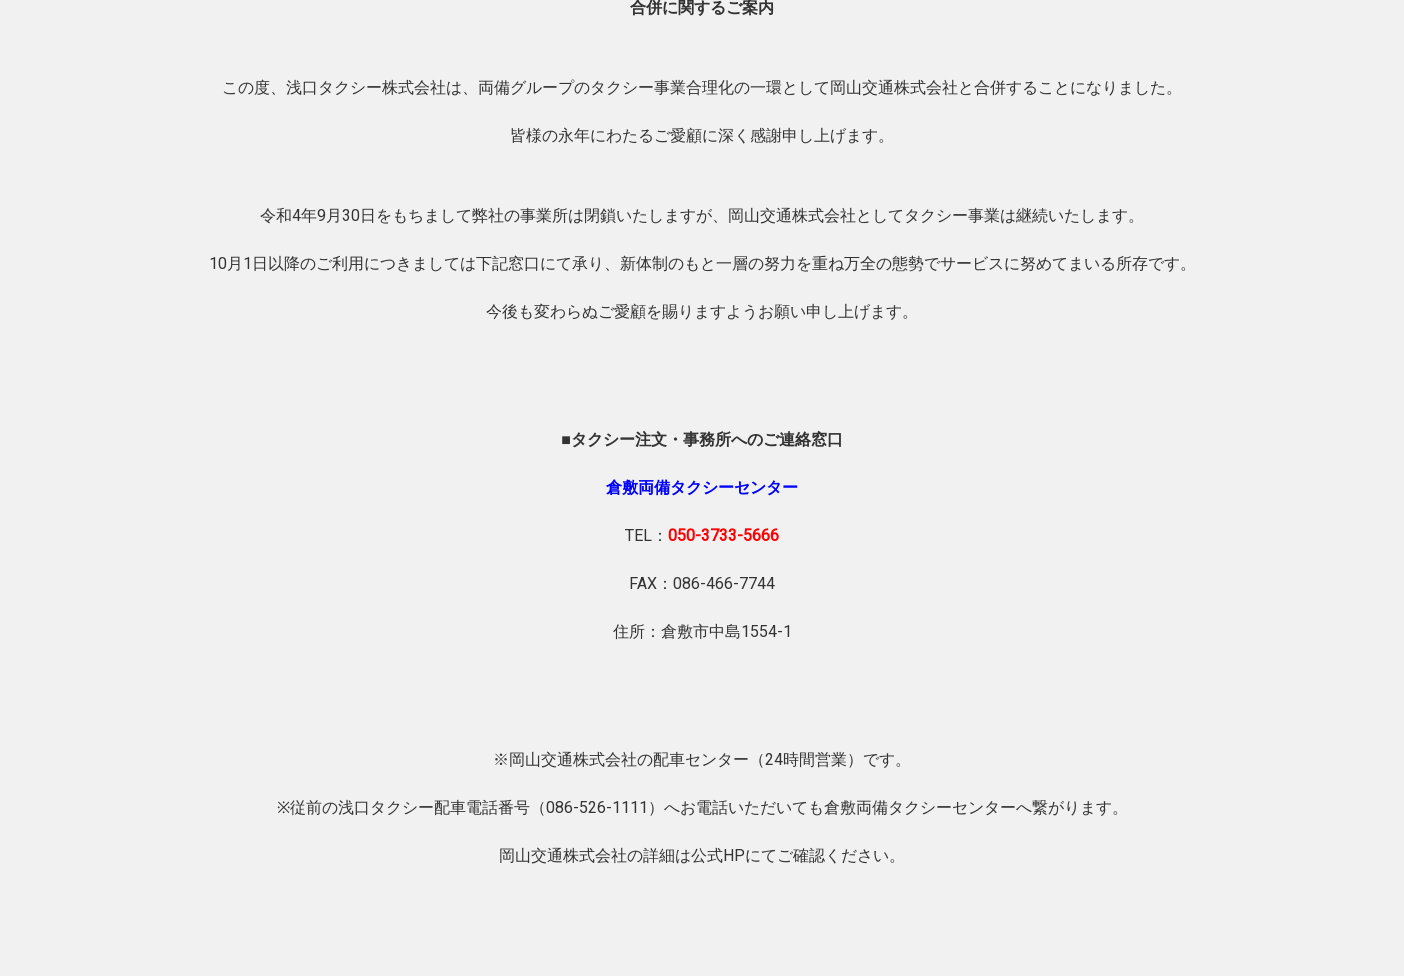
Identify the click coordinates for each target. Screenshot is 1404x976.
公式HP (718, 855)
